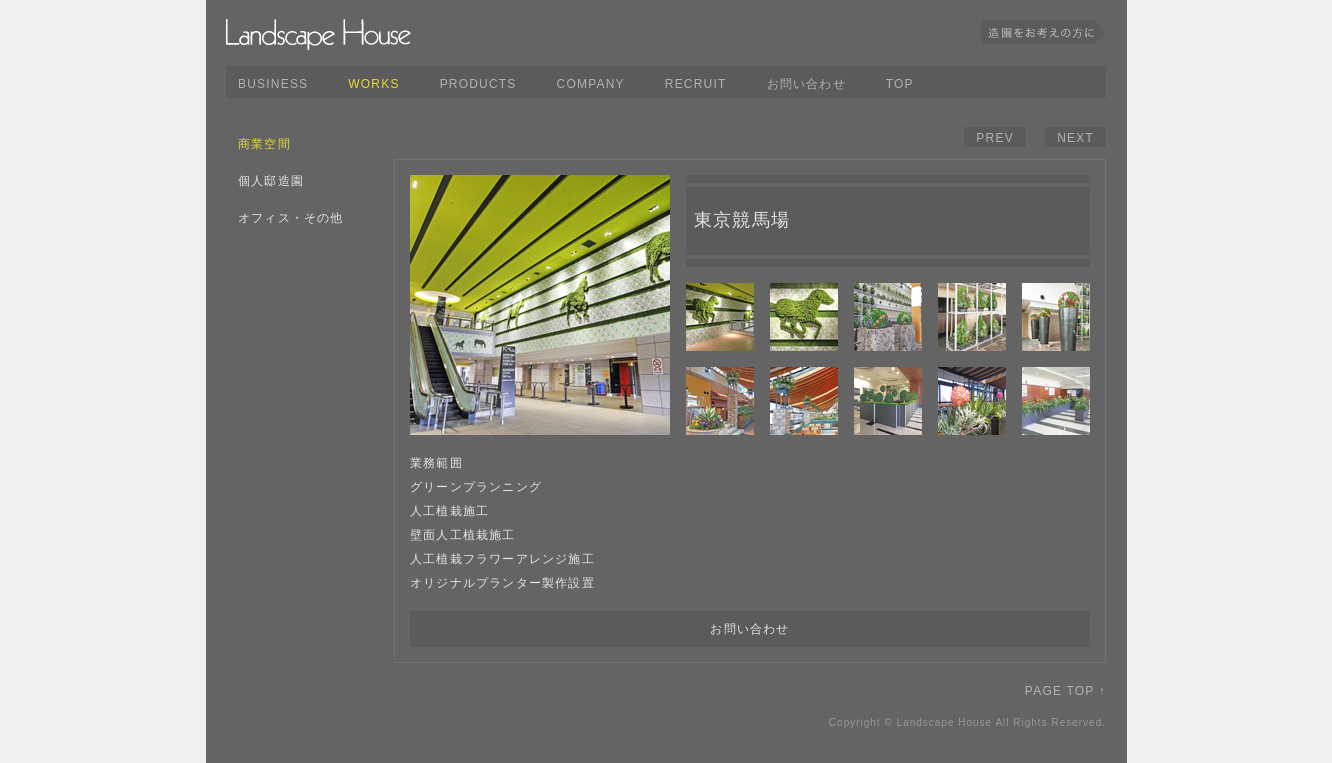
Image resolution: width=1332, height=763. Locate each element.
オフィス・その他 (291, 218)
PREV (994, 138)
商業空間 (264, 144)
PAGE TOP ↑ (1065, 691)
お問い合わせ (806, 84)
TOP (900, 84)
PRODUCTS (478, 84)
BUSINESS (273, 84)
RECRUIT (696, 84)
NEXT (1075, 138)
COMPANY (591, 84)
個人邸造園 (271, 181)
